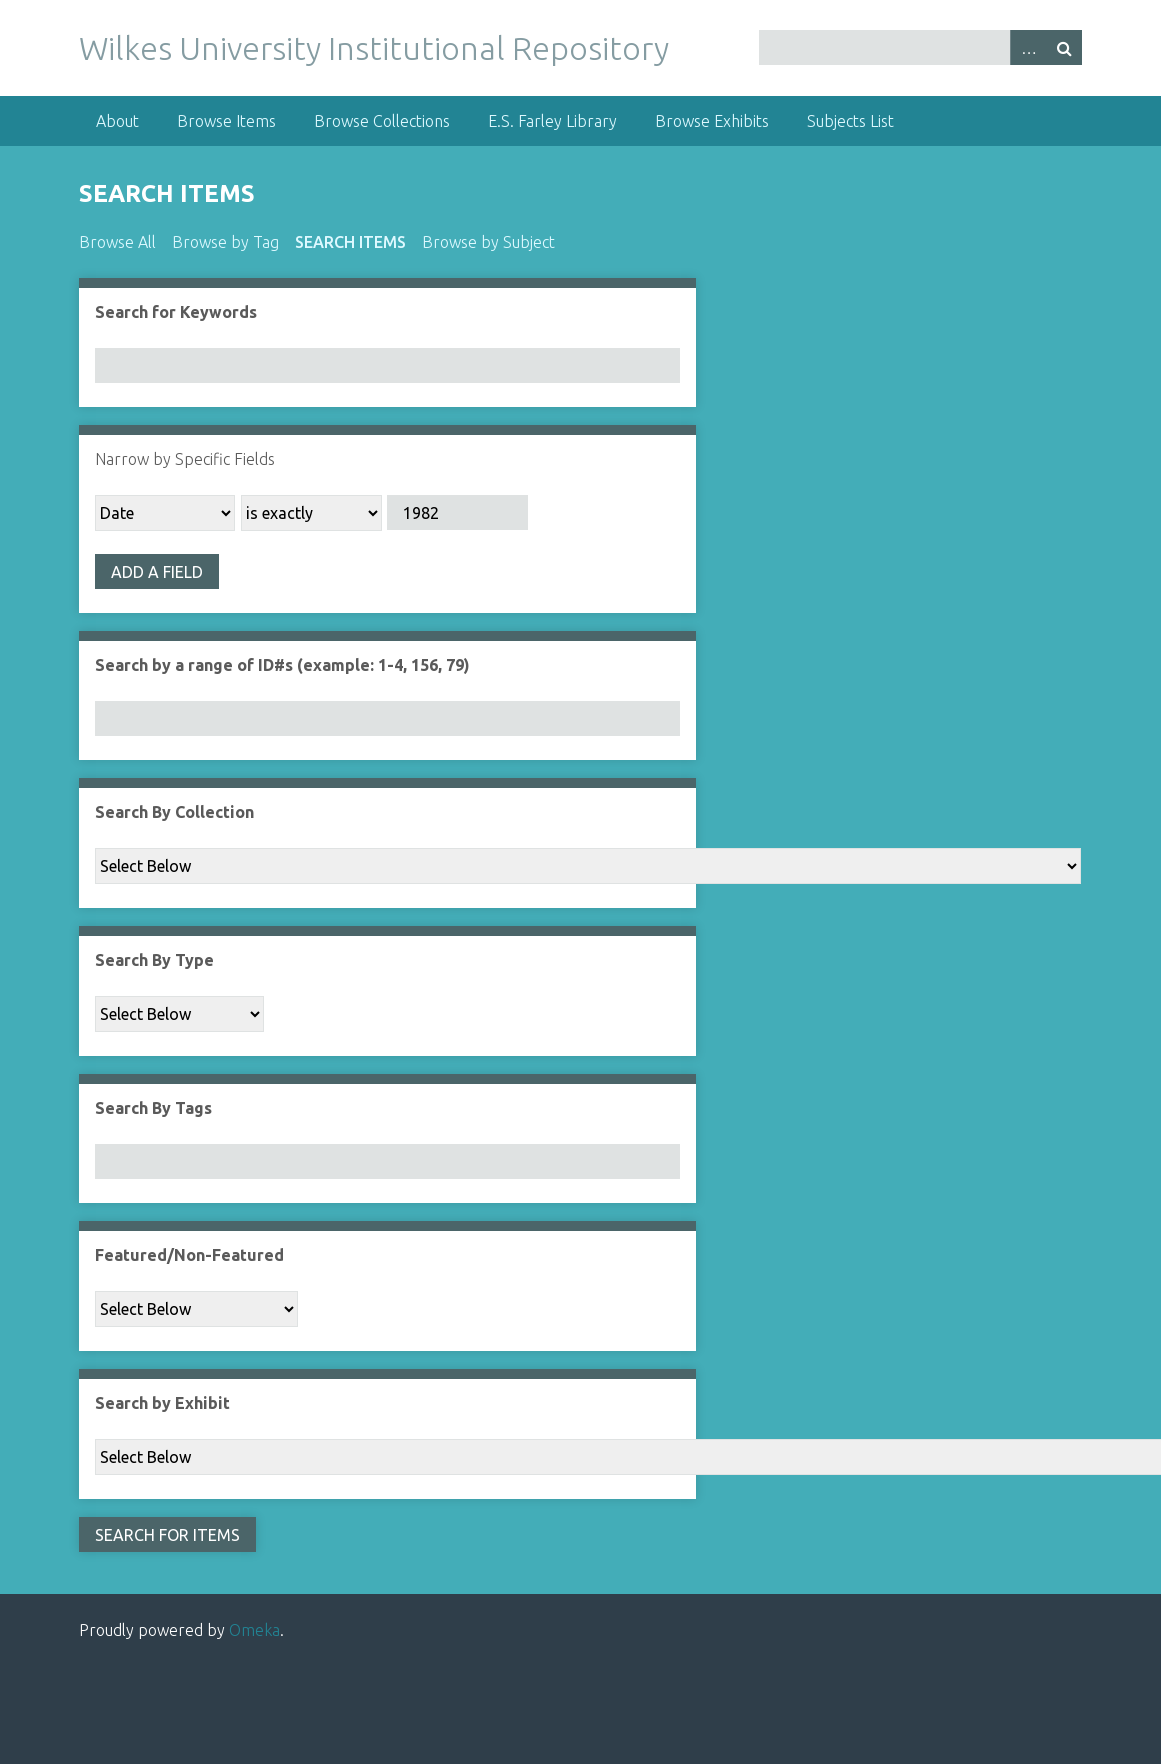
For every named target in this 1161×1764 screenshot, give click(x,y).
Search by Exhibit (162, 1403)
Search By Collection (174, 812)
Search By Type (154, 960)
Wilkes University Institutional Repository (374, 48)
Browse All (117, 242)
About (117, 121)
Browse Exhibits (712, 121)
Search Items (350, 242)
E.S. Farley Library (552, 121)
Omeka (254, 1630)
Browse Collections (382, 121)
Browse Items (226, 121)
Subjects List (850, 121)
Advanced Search (1028, 47)
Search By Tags (153, 1108)
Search (1064, 47)
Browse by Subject (488, 242)
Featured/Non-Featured (189, 1255)
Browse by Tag (225, 242)
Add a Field (157, 572)
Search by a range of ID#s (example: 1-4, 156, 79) (282, 665)
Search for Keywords (176, 312)
